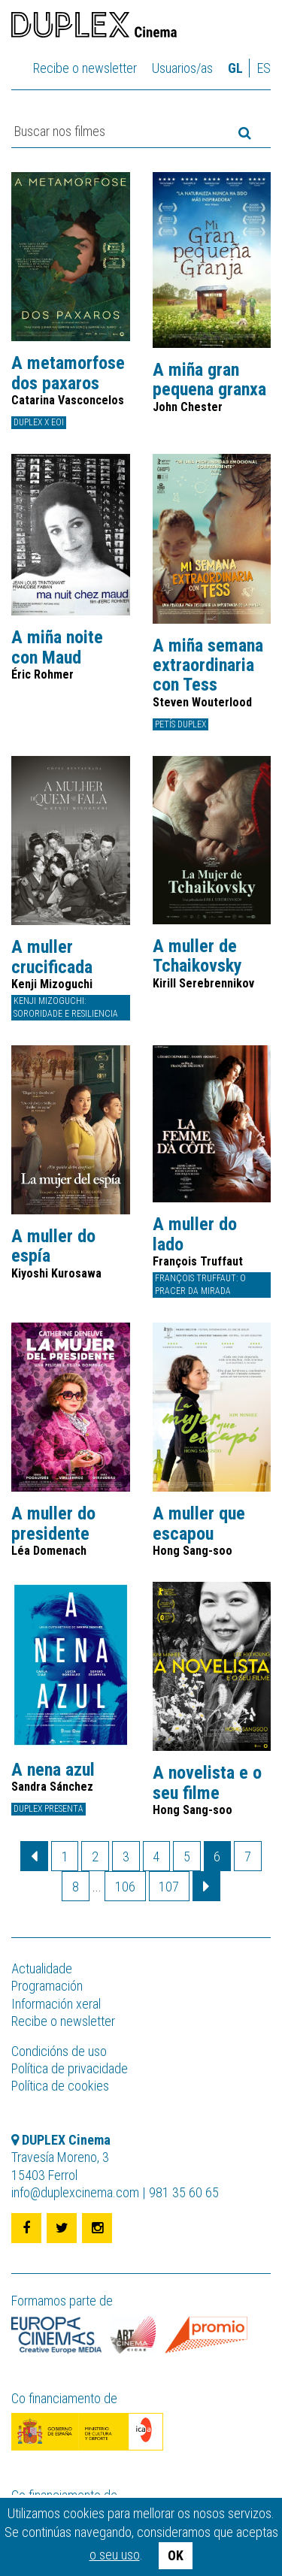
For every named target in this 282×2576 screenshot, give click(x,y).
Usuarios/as (182, 68)
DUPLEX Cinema (94, 27)
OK (175, 2555)
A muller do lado (195, 1234)
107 (169, 1886)
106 (125, 1886)
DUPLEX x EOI (39, 422)
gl (235, 68)
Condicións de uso (59, 2051)
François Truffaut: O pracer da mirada (200, 1284)
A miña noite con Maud (57, 647)
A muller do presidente (53, 1523)
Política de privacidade (69, 2068)
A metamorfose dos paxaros (68, 373)
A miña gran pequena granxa (209, 380)
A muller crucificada (51, 957)
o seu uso (114, 2554)
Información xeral (56, 2004)
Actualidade (41, 1968)
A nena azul (53, 1769)
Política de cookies (60, 2086)
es (264, 68)
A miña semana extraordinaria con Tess (208, 665)
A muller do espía (53, 1246)
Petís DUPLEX (180, 724)
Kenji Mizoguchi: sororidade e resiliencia (66, 1007)
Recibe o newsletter (85, 68)
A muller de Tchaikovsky (197, 956)
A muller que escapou (199, 1523)
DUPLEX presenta (48, 1809)
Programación (47, 1986)
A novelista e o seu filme (207, 1783)
